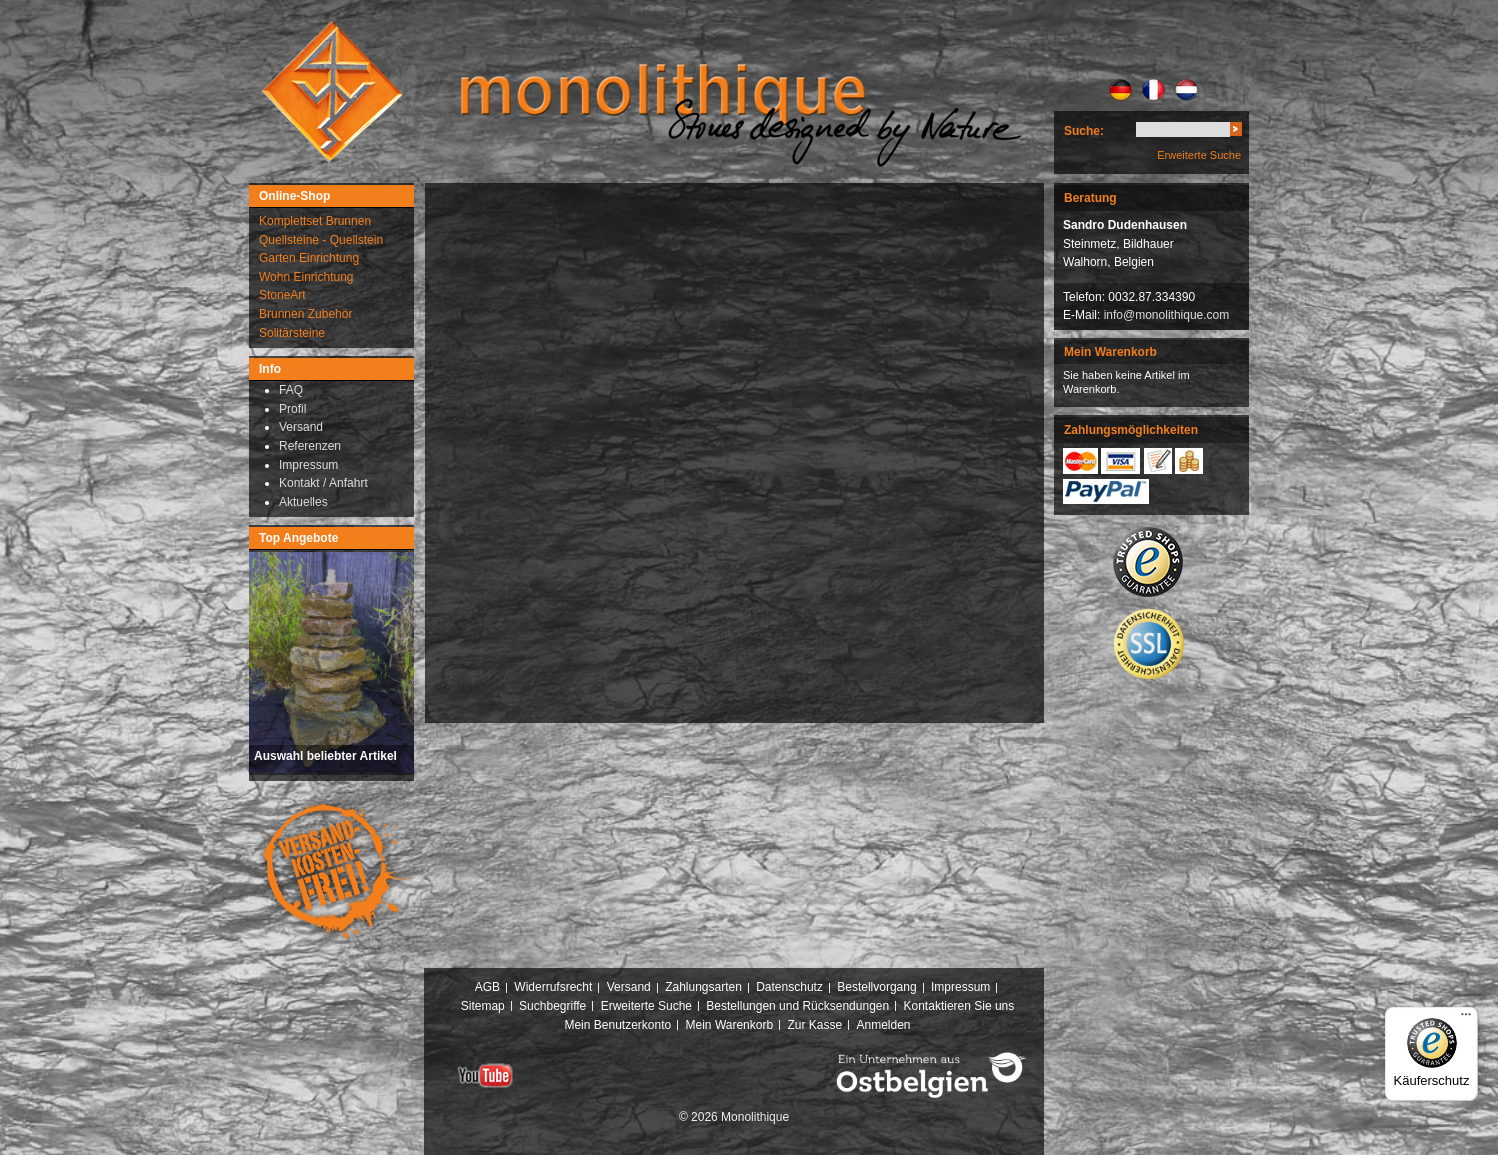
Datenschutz (789, 987)
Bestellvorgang (876, 987)
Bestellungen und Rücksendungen (797, 1006)
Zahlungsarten (703, 987)
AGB (487, 987)
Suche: (1084, 131)
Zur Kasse (814, 1025)
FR (1153, 90)
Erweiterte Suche (1199, 155)
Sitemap (483, 1006)
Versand (629, 987)
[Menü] (1466, 1019)
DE (1120, 90)
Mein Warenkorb (730, 1025)
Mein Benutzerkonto (617, 1025)
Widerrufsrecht (553, 987)
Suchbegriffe (552, 1006)
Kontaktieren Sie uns (959, 1006)
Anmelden (884, 1025)
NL (1186, 90)
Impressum (960, 987)
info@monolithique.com (1167, 315)
